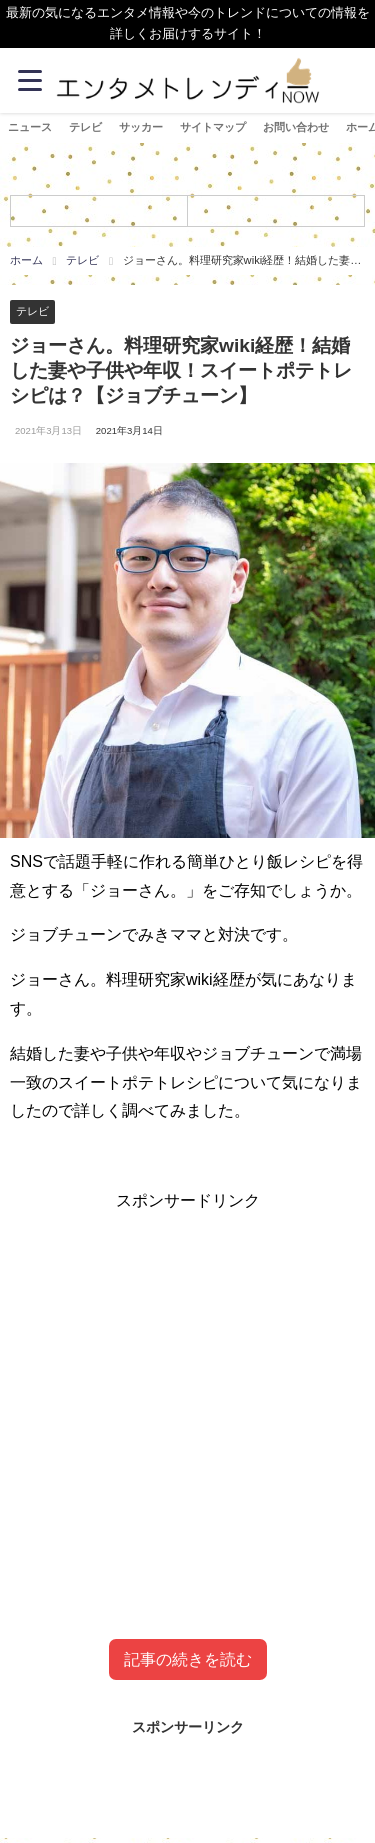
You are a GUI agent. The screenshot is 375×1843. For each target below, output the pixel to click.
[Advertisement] (187, 1403)
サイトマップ (213, 127)
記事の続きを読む (188, 1659)
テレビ (85, 127)
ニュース (30, 127)
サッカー (141, 127)
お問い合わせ (296, 127)
